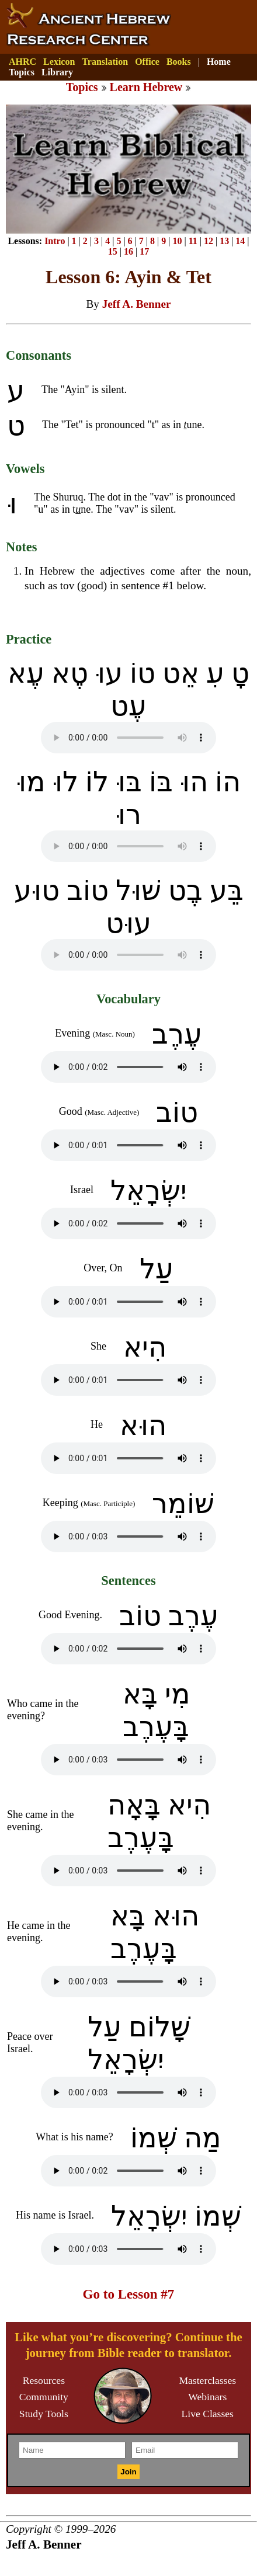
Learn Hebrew (146, 87)
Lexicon (59, 62)
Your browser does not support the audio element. (128, 737)
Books (178, 62)
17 (144, 251)
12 (208, 241)
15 (112, 251)
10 (177, 241)
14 (240, 241)
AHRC (22, 62)
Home (219, 62)
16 (128, 251)
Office (147, 62)
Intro (54, 241)
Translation (105, 62)
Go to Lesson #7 (129, 2294)
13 (224, 241)
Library (57, 72)
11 (193, 241)
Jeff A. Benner (136, 304)
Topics (21, 72)
